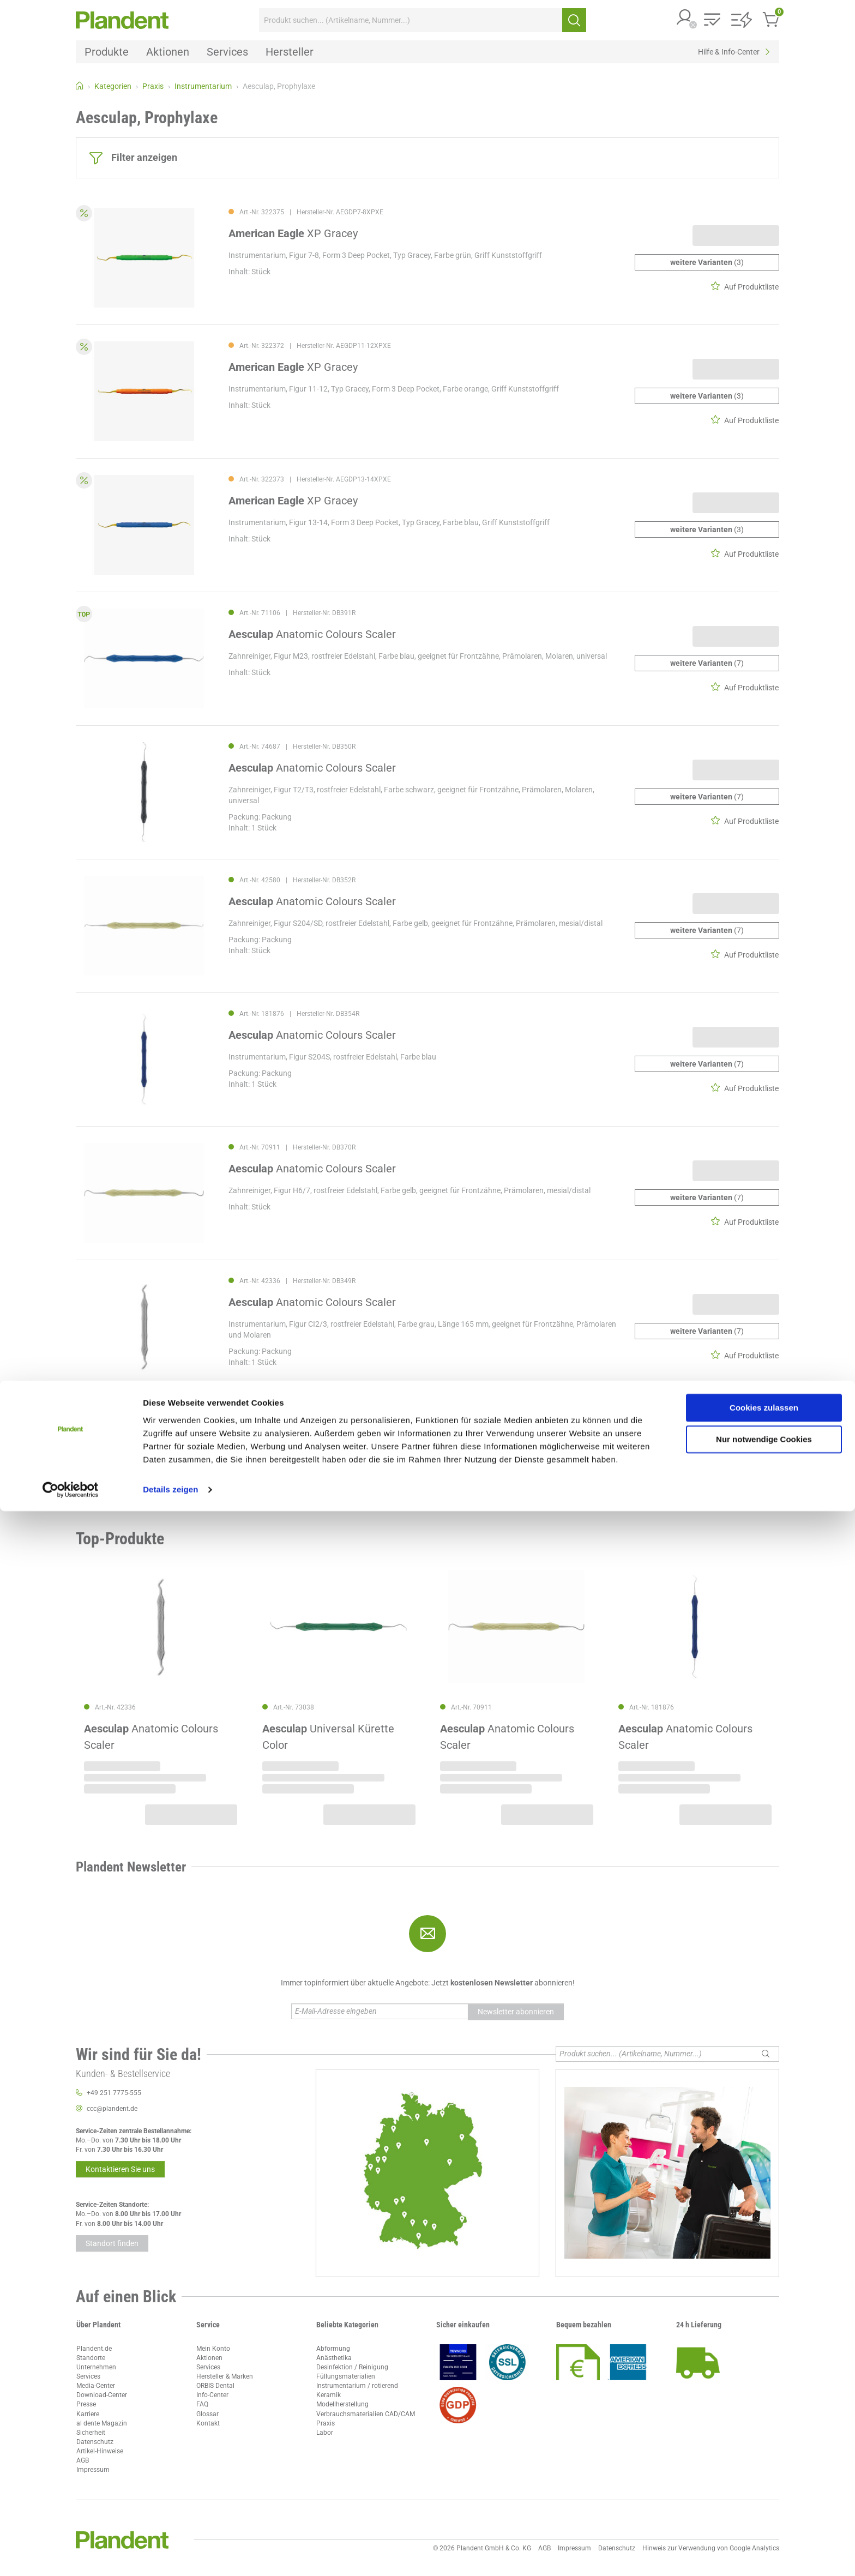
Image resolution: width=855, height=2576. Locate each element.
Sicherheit (90, 2432)
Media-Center (95, 2386)
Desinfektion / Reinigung (352, 2367)
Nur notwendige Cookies (764, 2504)
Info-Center (212, 2395)
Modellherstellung (342, 2404)
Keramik (328, 2395)
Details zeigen (170, 2554)
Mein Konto (213, 2348)
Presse (86, 2404)
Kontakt (208, 2423)
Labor (324, 2432)
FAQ (202, 2404)
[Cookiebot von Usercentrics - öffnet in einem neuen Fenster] (70, 2555)
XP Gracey (293, 233)
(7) (707, 663)
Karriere (87, 2414)
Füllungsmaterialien (345, 2376)
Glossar (207, 2414)
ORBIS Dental (215, 2386)
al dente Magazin (101, 2423)
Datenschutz (94, 2442)
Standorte (90, 2358)
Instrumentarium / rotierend (357, 2386)
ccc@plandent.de (112, 2108)
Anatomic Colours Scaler (312, 634)
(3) (707, 262)
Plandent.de (94, 2348)
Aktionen (209, 2358)
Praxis (325, 2423)
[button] (685, 18)
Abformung (333, 2348)
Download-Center (101, 2395)
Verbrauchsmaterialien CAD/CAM (365, 2414)
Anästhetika (334, 2358)
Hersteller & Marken (224, 2376)
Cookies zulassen (764, 2472)
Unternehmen (96, 2367)
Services (88, 2376)
